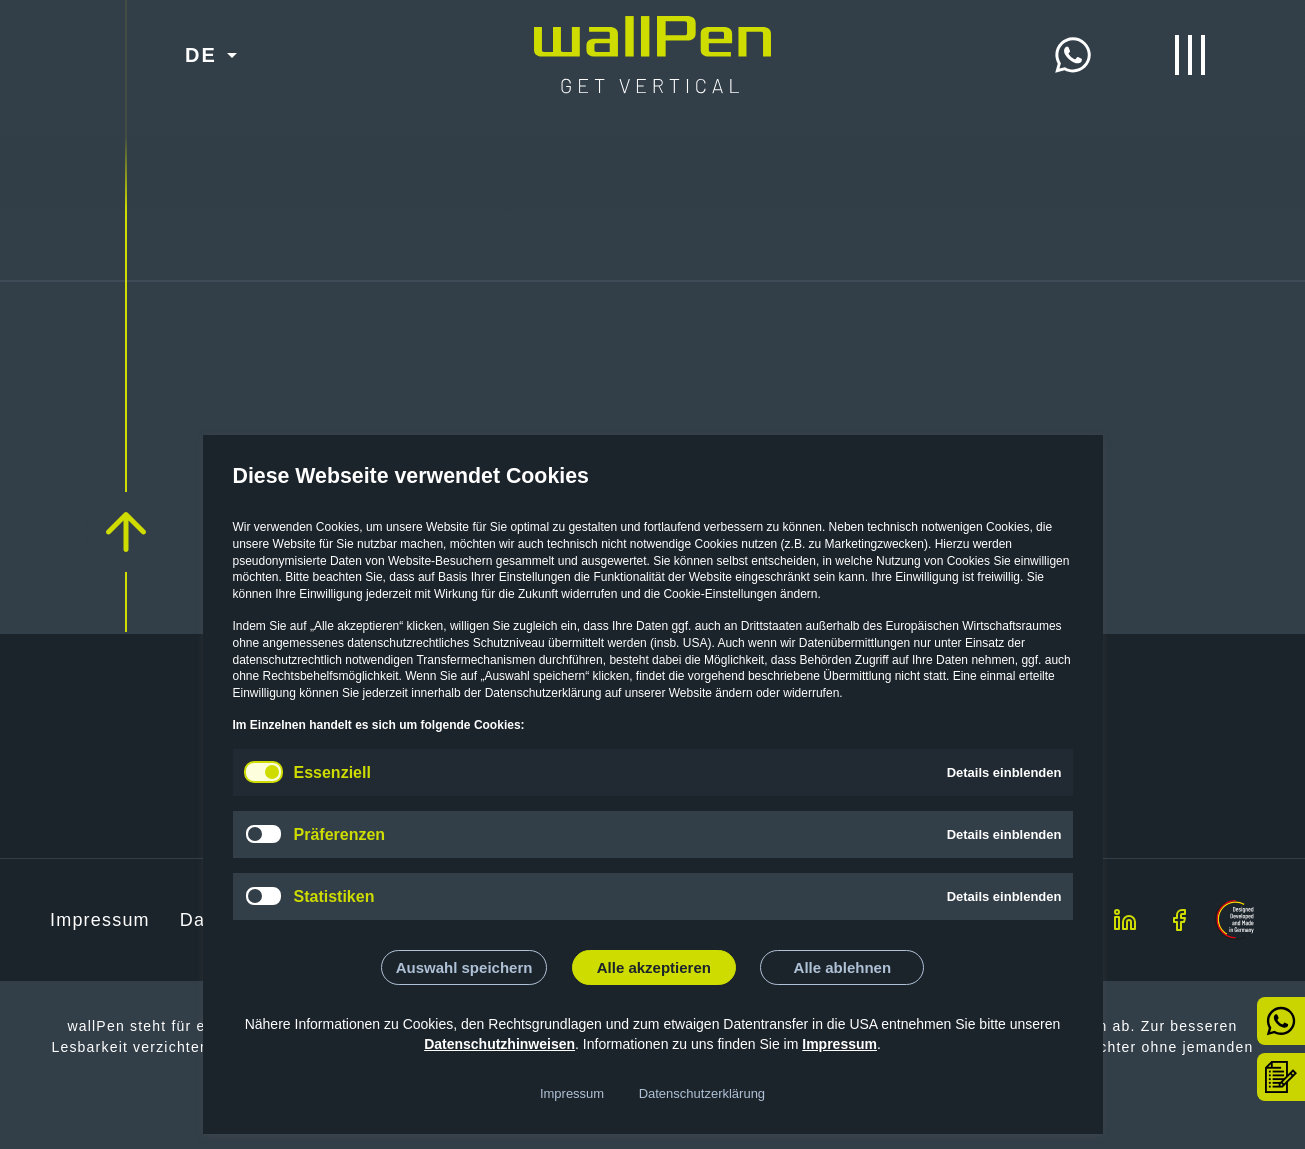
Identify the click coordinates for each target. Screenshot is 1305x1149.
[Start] (652, 32)
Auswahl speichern (464, 967)
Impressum (839, 1044)
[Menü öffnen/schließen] (1190, 55)
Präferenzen (340, 834)
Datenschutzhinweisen (499, 1044)
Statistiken (334, 896)
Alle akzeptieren (654, 967)
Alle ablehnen (843, 967)
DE (201, 55)
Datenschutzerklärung (702, 1093)
